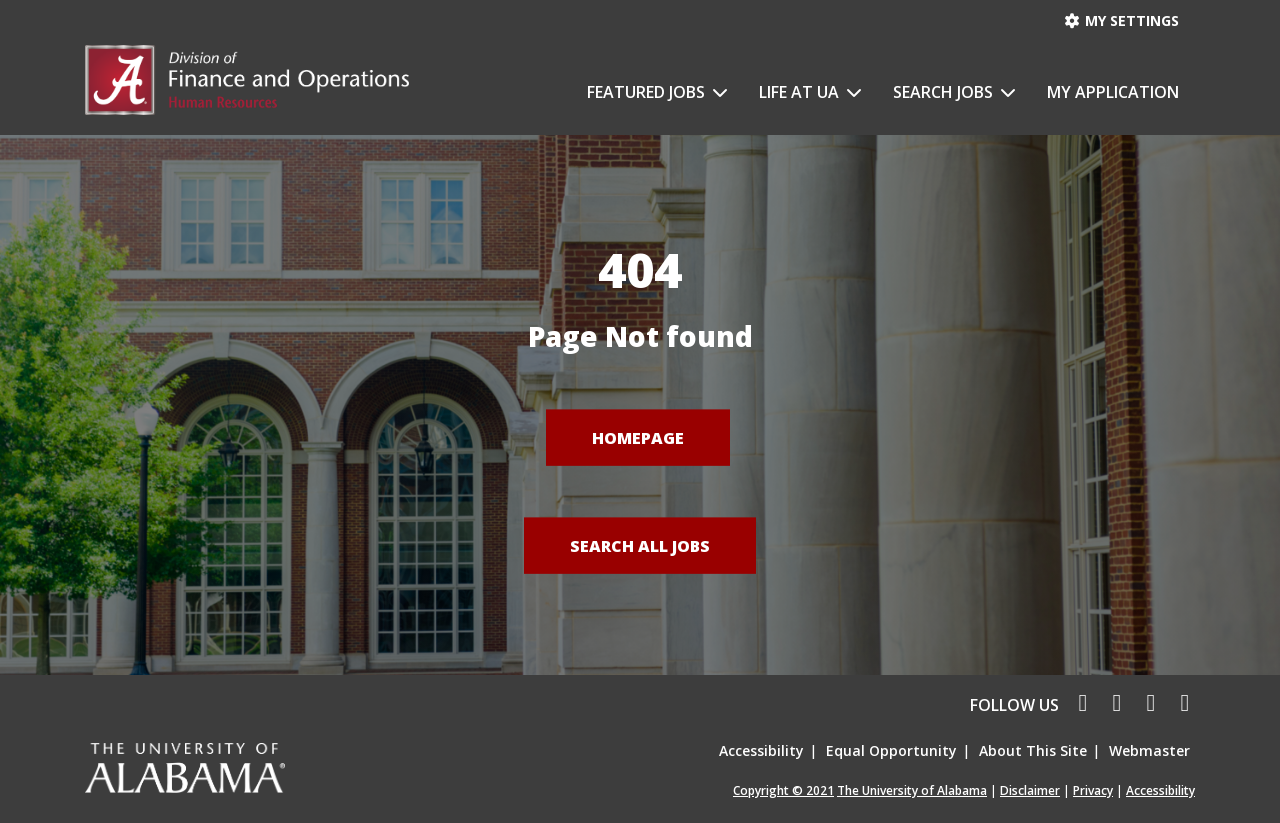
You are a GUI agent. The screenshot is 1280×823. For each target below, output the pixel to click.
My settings (1122, 20)
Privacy (1093, 790)
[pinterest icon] (1180, 705)
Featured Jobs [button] (648, 92)
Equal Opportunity (891, 750)
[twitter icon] (1114, 705)
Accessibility (761, 750)
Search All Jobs (640, 545)
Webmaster (1149, 750)
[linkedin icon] (1148, 705)
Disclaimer (1030, 790)
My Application (1113, 92)
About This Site (1033, 750)
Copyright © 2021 (783, 790)
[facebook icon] (1078, 705)
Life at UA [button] (801, 92)
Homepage (638, 437)
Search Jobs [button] (945, 92)
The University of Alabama (912, 790)
